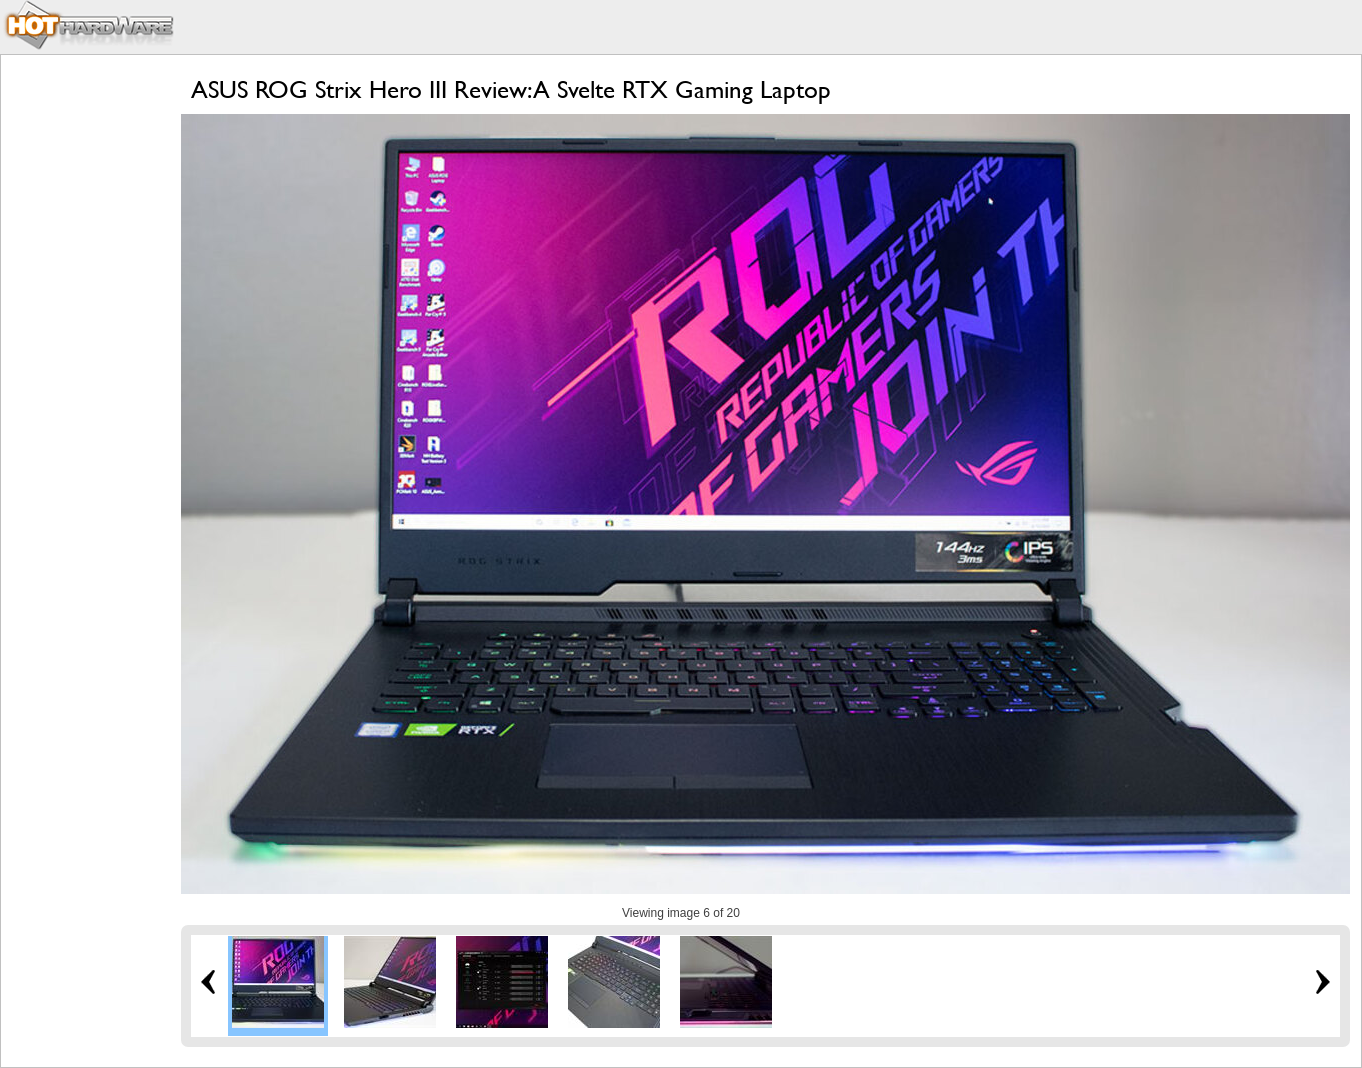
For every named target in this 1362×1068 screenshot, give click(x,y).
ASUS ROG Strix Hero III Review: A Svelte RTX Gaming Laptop (511, 89)
